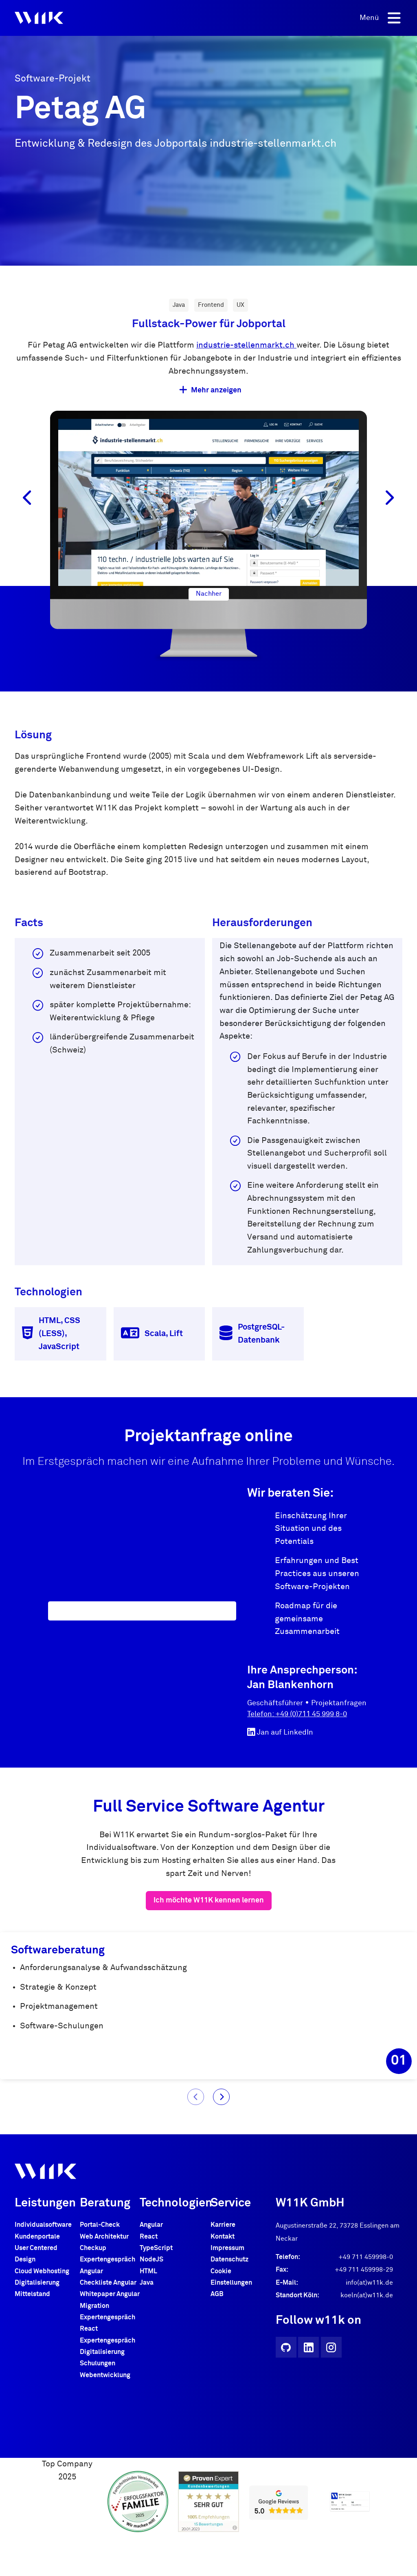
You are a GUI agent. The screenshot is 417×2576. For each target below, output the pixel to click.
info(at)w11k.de (369, 2295)
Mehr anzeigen (210, 389)
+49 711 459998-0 (365, 2270)
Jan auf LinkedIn (280, 1732)
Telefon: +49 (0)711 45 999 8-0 (297, 1714)
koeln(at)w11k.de (366, 2308)
